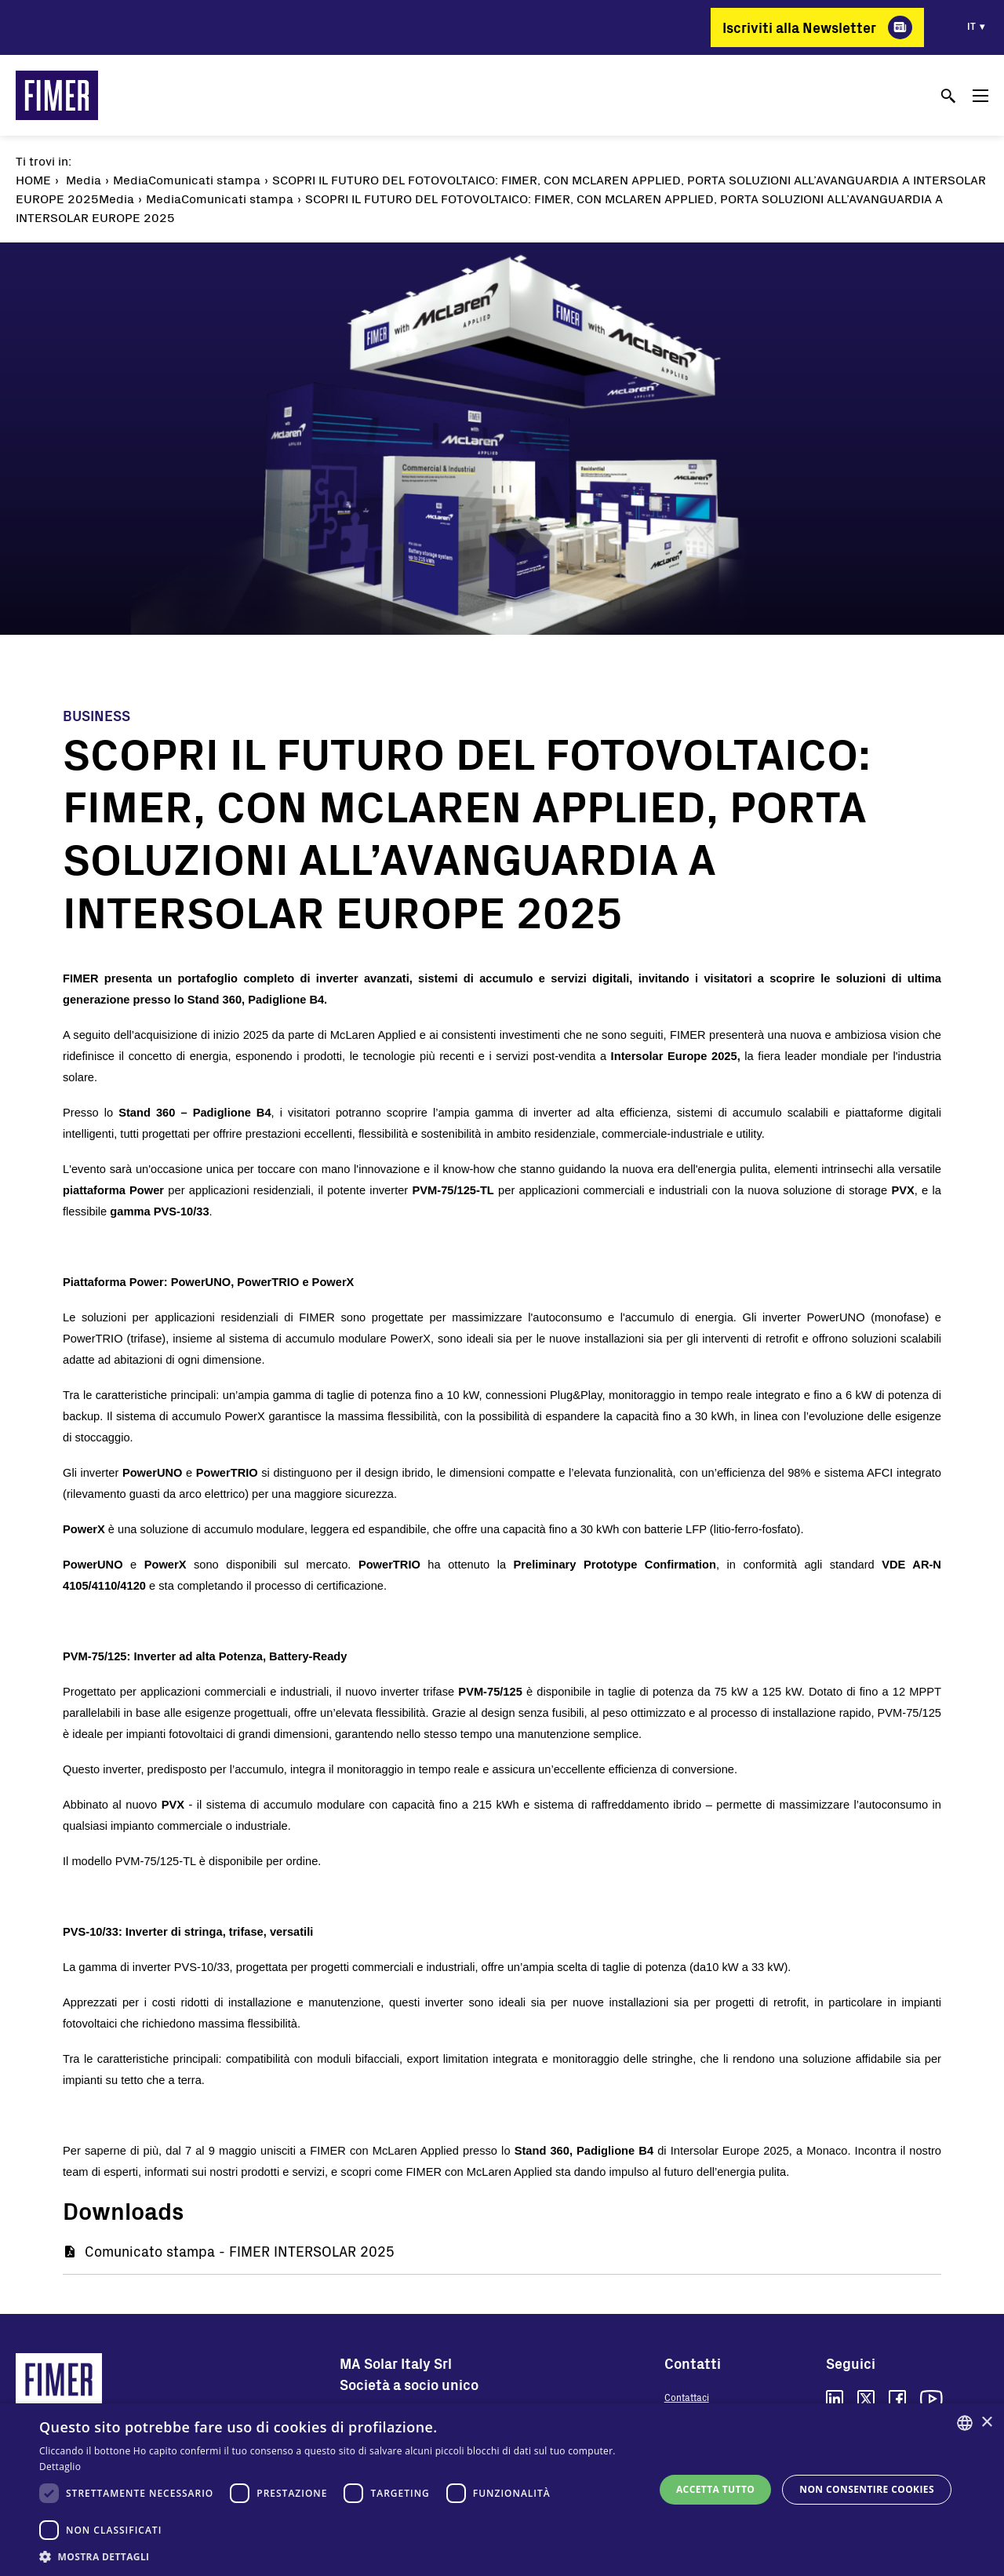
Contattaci (686, 2397)
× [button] (986, 2422)
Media (83, 179)
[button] (337, 2556)
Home (33, 179)
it (971, 26)
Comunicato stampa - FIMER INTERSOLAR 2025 (240, 2251)
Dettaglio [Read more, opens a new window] (60, 2466)
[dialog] (502, 2489)
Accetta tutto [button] (715, 2489)
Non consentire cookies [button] (866, 2489)
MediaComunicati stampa (186, 179)
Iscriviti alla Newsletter (799, 27)
